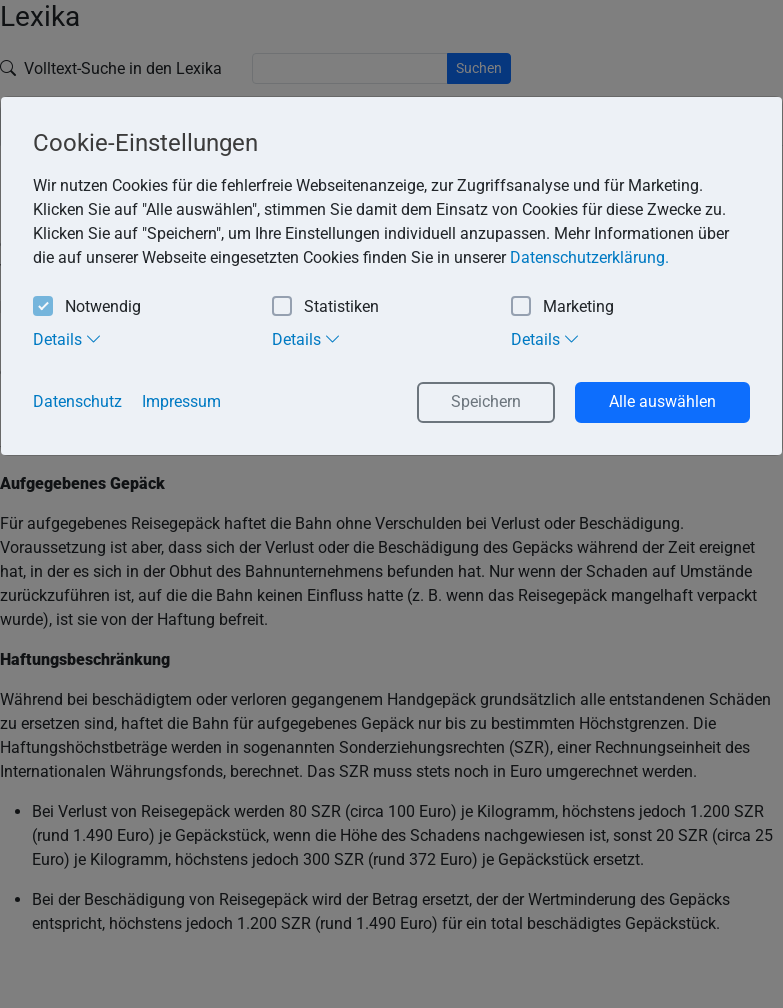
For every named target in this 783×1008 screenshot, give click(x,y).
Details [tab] (67, 339)
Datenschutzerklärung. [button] (589, 257)
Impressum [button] (181, 401)
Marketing (562, 307)
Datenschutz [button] (77, 401)
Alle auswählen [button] (662, 401)
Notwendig (87, 307)
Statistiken (325, 307)
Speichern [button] (486, 401)
